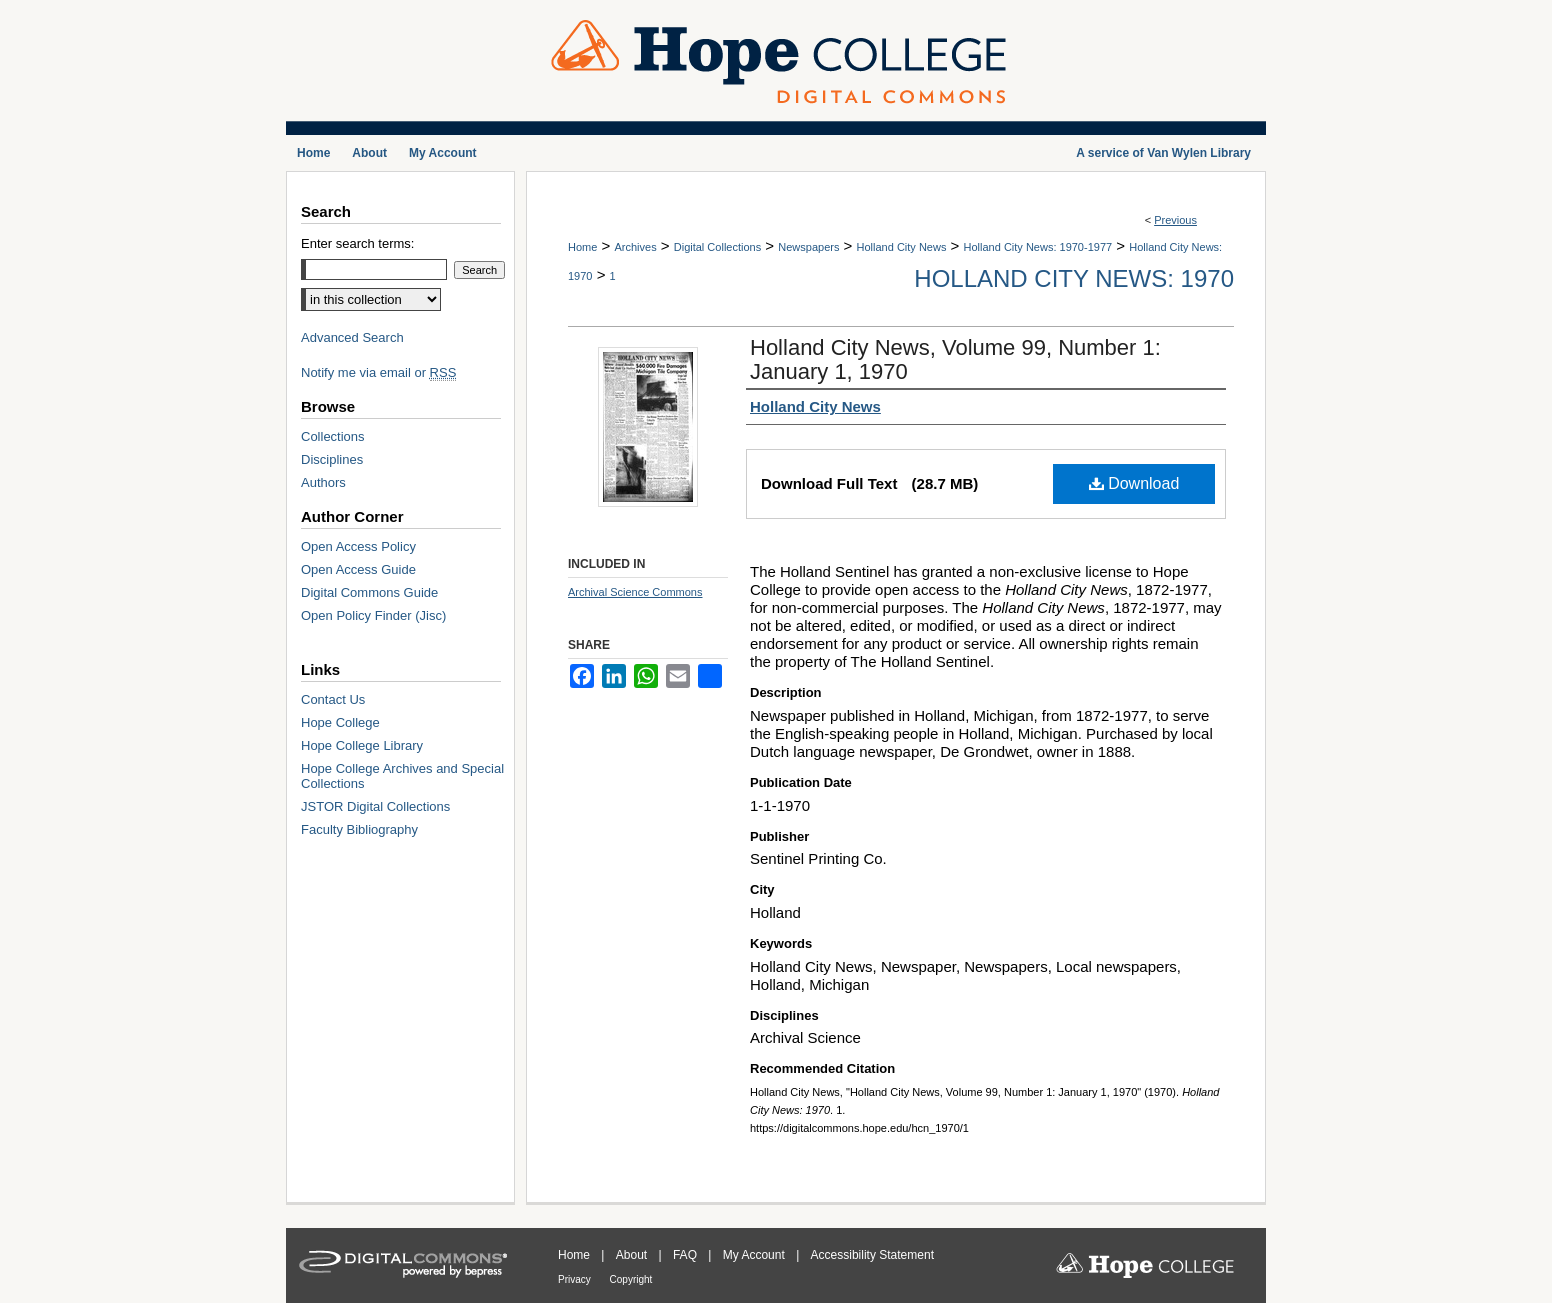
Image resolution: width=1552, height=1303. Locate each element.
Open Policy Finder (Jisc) (373, 615)
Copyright (631, 1279)
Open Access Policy (358, 546)
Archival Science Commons (635, 592)
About (633, 1255)
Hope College (340, 722)
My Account (755, 1255)
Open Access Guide (358, 569)
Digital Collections (717, 247)
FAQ (686, 1255)
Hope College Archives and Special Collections (402, 776)
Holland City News (902, 247)
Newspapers (808, 247)
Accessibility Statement (872, 1255)
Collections (333, 436)
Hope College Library (362, 745)
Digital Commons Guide (369, 592)
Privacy (576, 1279)
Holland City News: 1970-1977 (1038, 247)
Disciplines (332, 459)
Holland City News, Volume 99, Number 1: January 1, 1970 (955, 359)
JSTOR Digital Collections (375, 806)
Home (582, 247)
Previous (1175, 220)
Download (1134, 483)
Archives (635, 247)
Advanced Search (352, 337)
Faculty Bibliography (359, 829)
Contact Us (333, 699)
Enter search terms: (357, 243)
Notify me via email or (378, 372)
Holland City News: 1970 (1074, 278)
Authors (323, 482)
